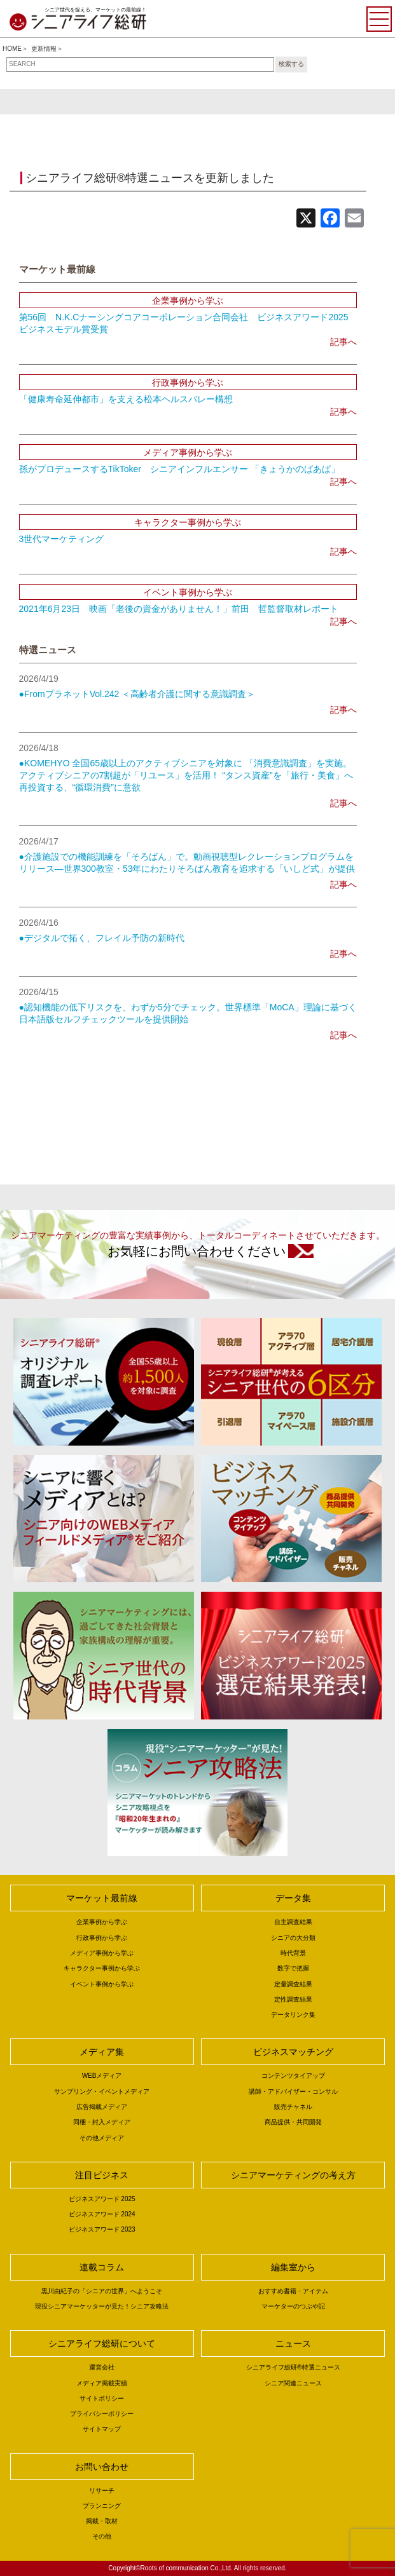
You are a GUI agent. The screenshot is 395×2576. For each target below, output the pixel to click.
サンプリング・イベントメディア (101, 2091)
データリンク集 (293, 2014)
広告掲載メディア (101, 2106)
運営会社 (101, 2367)
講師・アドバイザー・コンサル (293, 2091)
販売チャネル (293, 2106)
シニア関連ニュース (293, 2383)
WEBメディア (102, 2075)
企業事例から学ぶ (101, 1921)
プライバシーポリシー (102, 2413)
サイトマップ (102, 2428)
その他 (101, 2536)
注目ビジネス (101, 2175)
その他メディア (102, 2137)
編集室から (293, 2267)
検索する (291, 63)
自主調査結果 (293, 1921)
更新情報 (44, 48)
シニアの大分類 (293, 1937)
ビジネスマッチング (293, 2052)
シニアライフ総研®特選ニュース (293, 2367)
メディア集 (102, 2052)
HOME (12, 48)
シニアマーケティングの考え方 (293, 2175)
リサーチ (101, 2490)
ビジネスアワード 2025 (102, 2198)
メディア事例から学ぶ (102, 1952)
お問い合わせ (101, 2467)
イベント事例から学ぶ (102, 1984)
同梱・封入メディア (101, 2121)
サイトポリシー (102, 2398)
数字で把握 (293, 1968)
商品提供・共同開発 (293, 2121)
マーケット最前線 (101, 1898)
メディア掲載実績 (101, 2383)
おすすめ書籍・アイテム (293, 2291)
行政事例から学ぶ (101, 1937)
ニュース (293, 2343)
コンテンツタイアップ (293, 2075)
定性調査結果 (293, 1999)
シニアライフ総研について (101, 2343)
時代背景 (293, 1952)
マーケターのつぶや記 (293, 2306)
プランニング (102, 2505)
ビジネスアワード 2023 (102, 2229)
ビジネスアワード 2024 (102, 2214)
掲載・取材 (102, 2521)
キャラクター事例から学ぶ (102, 1968)
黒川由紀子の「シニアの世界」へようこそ (101, 2291)
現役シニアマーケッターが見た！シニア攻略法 (102, 2306)
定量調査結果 (293, 1984)
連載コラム (102, 2267)
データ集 (293, 1898)
